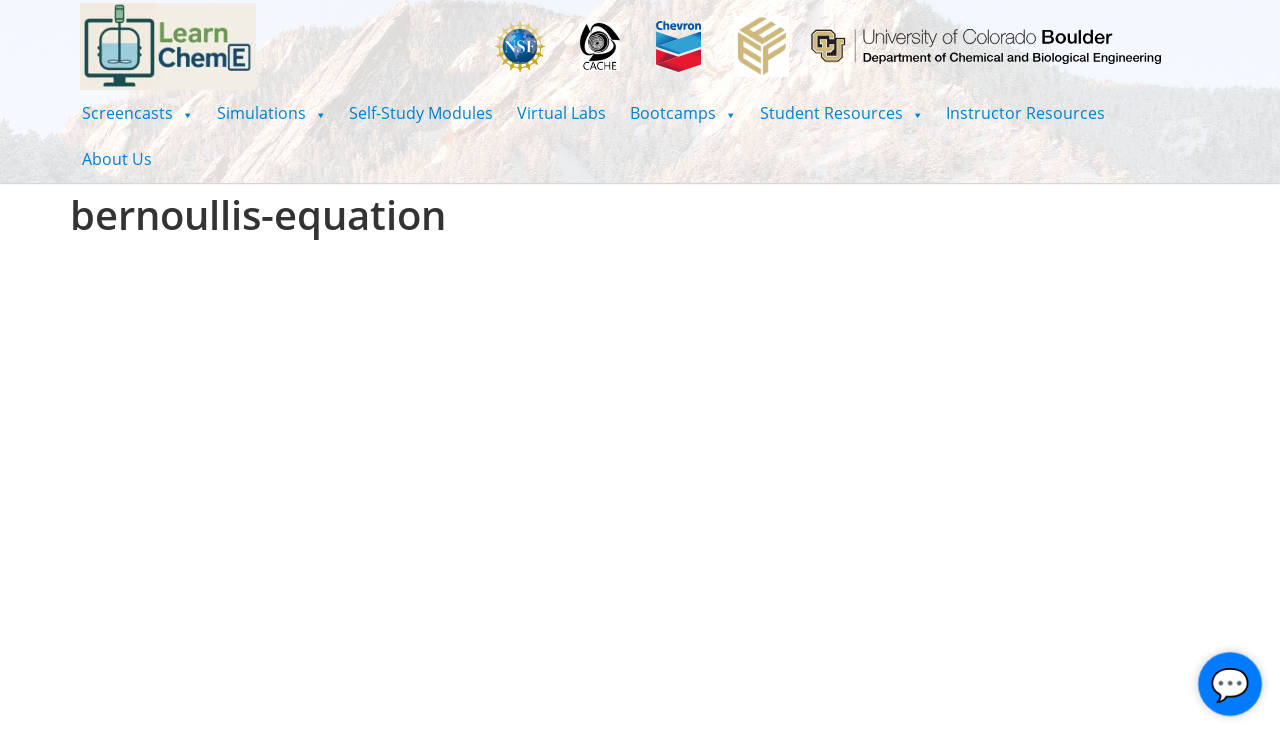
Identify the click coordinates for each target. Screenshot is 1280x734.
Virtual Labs (561, 113)
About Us (117, 159)
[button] (137, 113)
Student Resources (841, 113)
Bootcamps (683, 113)
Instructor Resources (1025, 113)
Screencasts (137, 113)
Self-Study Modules (421, 113)
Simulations (271, 113)
